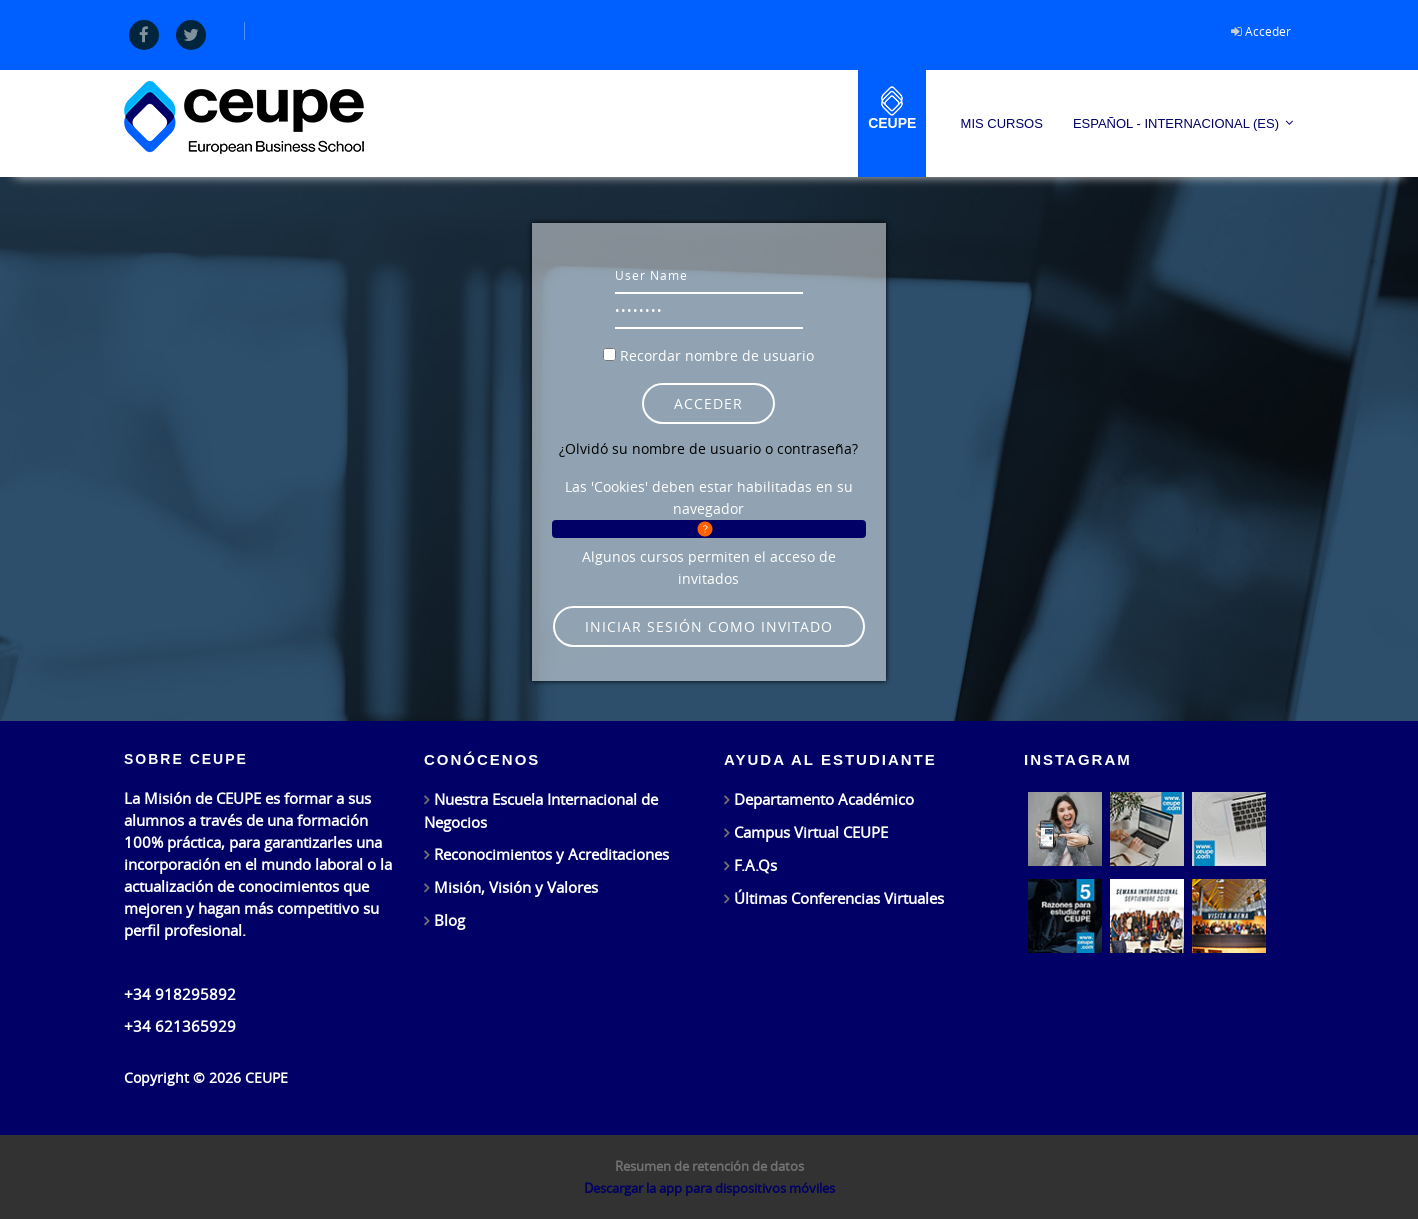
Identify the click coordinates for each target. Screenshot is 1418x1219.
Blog (449, 920)
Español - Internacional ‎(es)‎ (1176, 123)
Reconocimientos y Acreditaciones (551, 854)
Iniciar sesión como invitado (709, 626)
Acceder (1268, 31)
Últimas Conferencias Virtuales (839, 898)
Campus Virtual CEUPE (811, 832)
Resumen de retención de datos (709, 1166)
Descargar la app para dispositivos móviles (709, 1188)
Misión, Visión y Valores (516, 887)
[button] (708, 529)
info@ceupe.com (181, 962)
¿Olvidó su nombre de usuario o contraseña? (708, 448)
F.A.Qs (755, 865)
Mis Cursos (1002, 123)
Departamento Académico (824, 799)
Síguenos (1051, 973)
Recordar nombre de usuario (717, 355)
